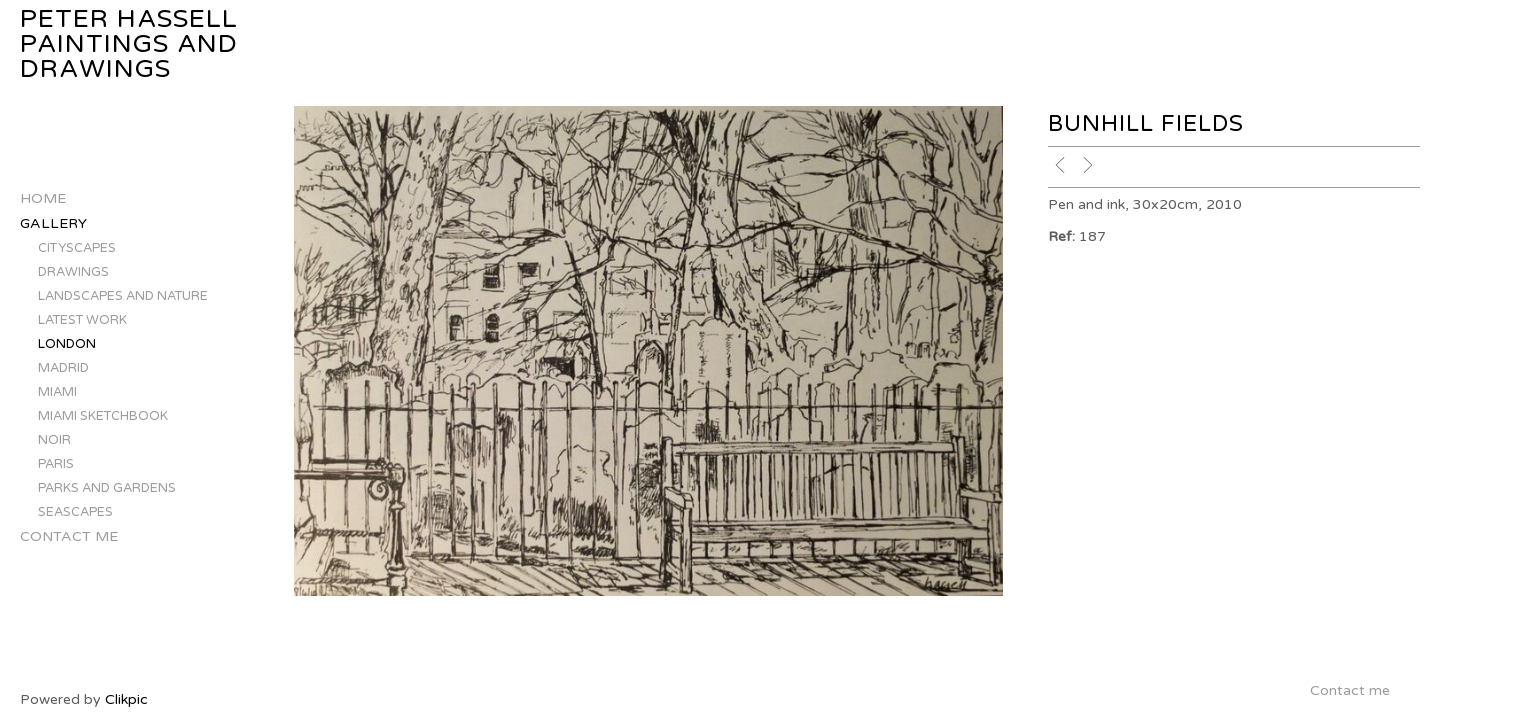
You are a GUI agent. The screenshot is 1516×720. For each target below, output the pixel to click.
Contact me (69, 536)
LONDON (67, 344)
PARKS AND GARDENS (107, 488)
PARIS (56, 464)
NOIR (54, 440)
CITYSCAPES (77, 248)
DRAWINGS (73, 272)
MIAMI (57, 392)
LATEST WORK (82, 320)
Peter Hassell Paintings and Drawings (129, 44)
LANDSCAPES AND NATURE (123, 296)
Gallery (53, 223)
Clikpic (126, 699)
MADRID (63, 368)
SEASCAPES (75, 512)
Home (43, 198)
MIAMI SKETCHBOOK (103, 416)
